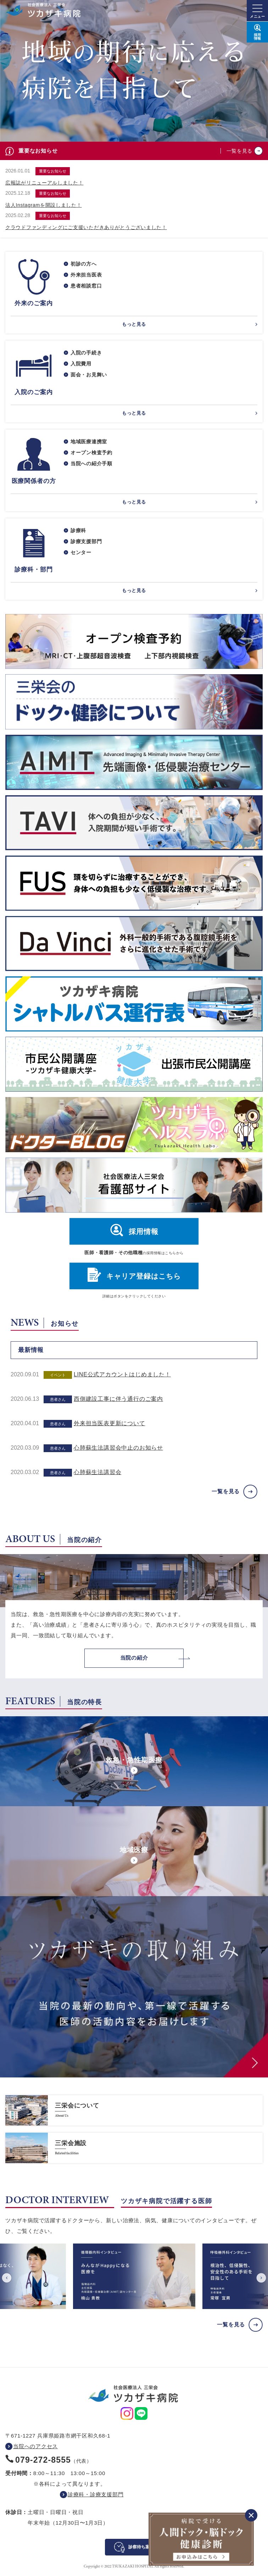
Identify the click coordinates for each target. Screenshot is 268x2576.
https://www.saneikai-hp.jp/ (134, 2110)
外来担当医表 (86, 275)
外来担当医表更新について (109, 1423)
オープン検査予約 (91, 452)
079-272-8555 (43, 2459)
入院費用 (81, 363)
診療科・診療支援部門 (96, 2494)
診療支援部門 (86, 541)
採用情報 (143, 1231)
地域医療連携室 (89, 441)
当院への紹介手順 (91, 463)
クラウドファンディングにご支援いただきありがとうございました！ (86, 227)
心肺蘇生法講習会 (97, 1472)
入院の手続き (86, 353)
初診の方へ (84, 264)
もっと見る (134, 324)
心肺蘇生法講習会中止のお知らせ (118, 1448)
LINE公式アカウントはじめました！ (122, 1374)
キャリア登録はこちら (143, 1276)
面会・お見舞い (89, 374)
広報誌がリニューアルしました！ (44, 183)
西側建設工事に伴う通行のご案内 (118, 1399)
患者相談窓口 (86, 286)
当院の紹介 (134, 1658)
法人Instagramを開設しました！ (43, 205)
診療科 (78, 530)
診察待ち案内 (141, 2546)
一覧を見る (240, 151)
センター (81, 552)
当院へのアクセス (35, 2446)
